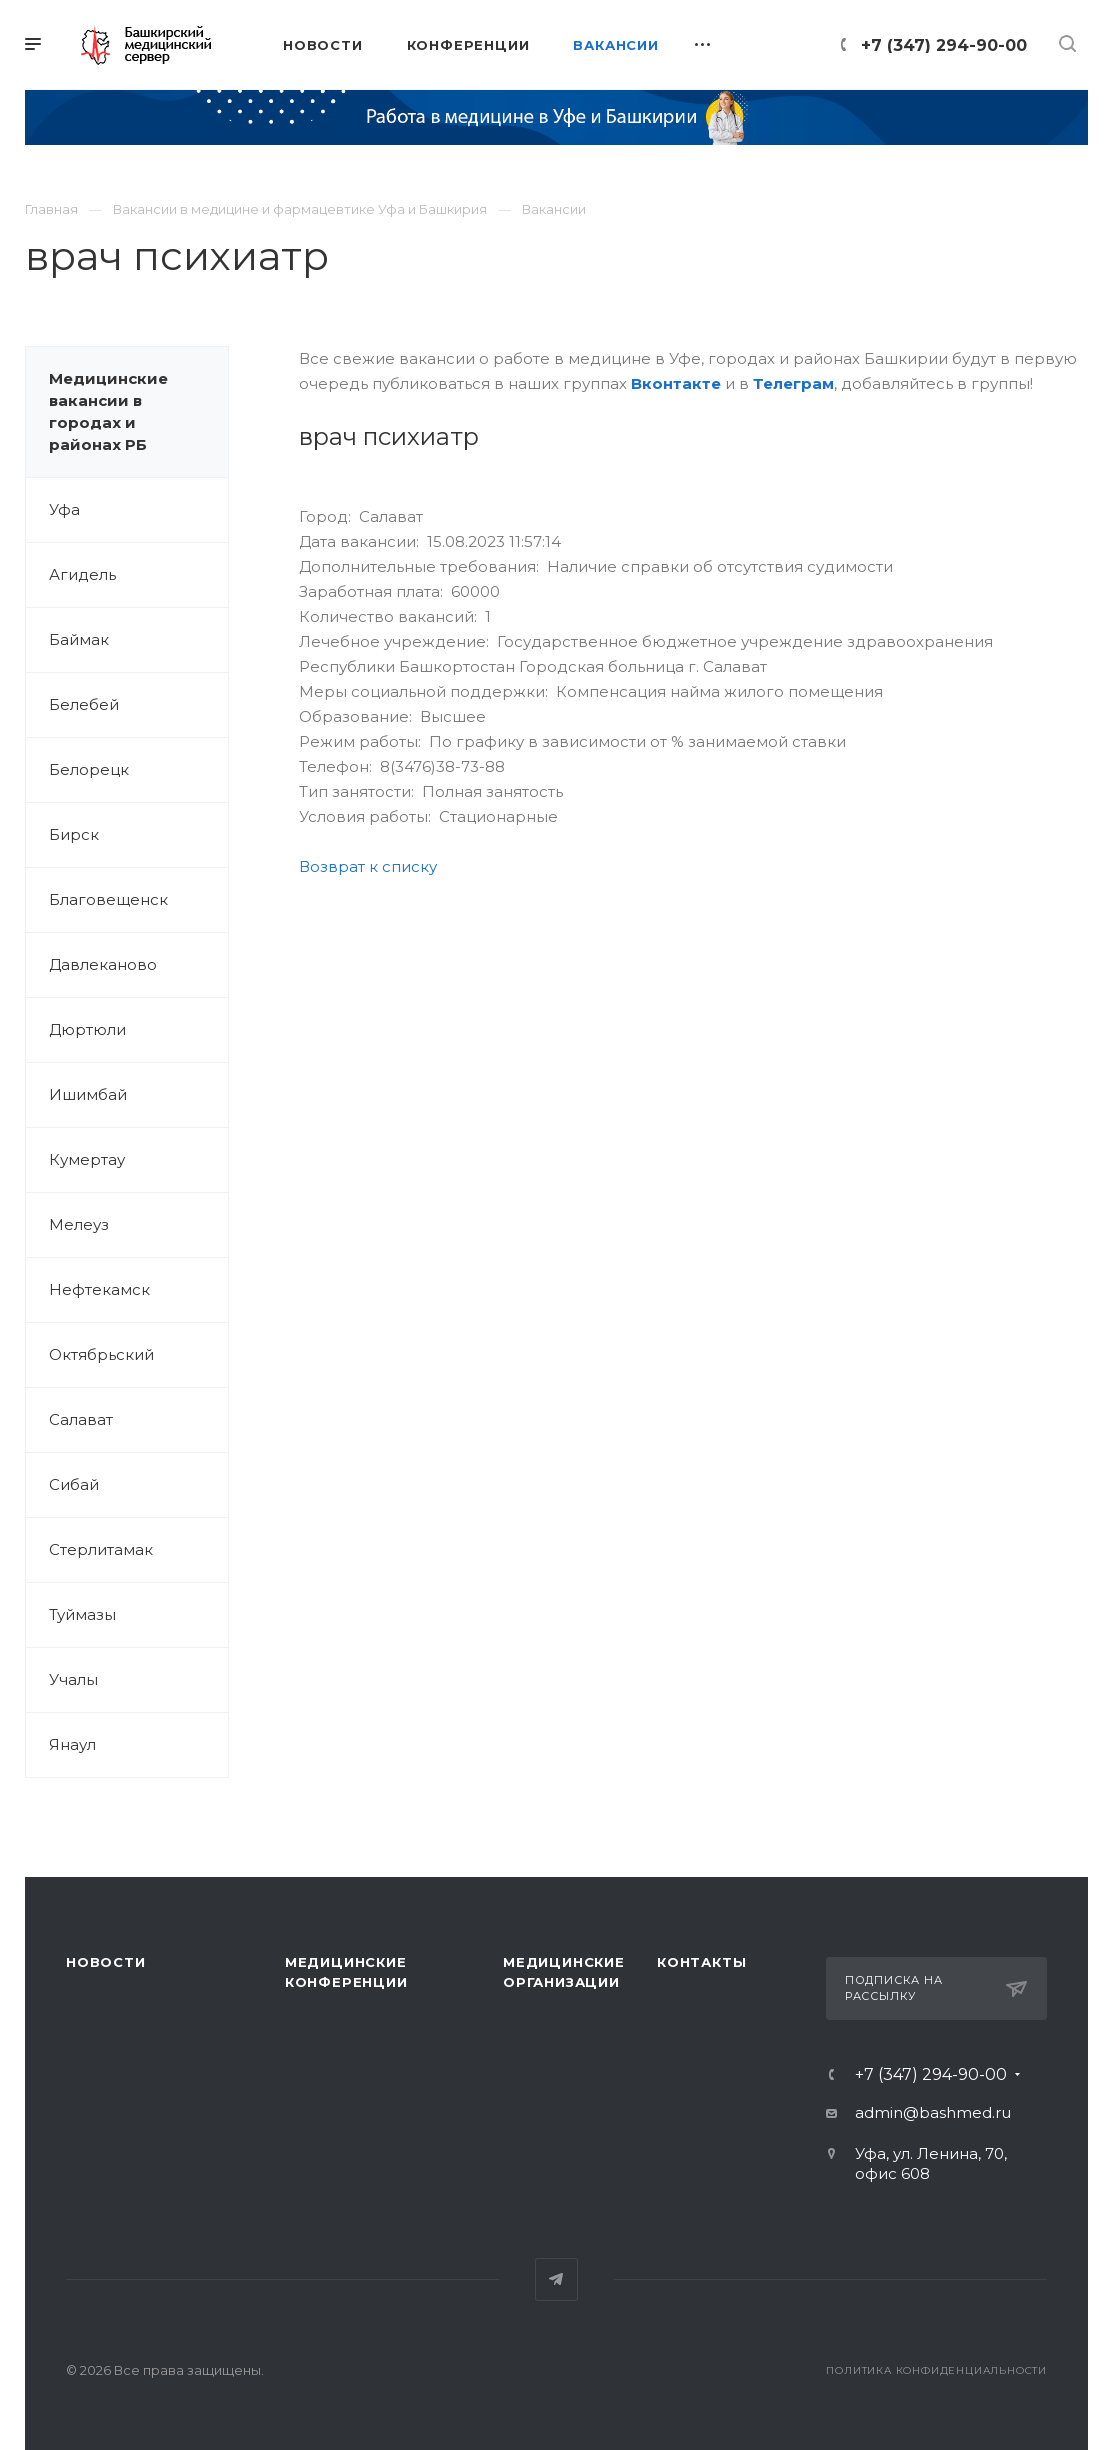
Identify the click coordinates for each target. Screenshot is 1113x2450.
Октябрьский (101, 1354)
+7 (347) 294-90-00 (944, 45)
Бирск (74, 834)
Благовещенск (108, 899)
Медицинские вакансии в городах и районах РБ (108, 411)
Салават (81, 1419)
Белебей (84, 704)
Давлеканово (103, 964)
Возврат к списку (368, 866)
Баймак (79, 639)
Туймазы (82, 1614)
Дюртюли (87, 1029)
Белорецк (89, 769)
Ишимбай (88, 1094)
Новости (106, 1962)
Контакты (701, 1962)
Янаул (72, 1744)
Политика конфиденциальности (936, 2370)
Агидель (82, 574)
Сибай (74, 1484)
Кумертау (87, 1159)
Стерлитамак (101, 1549)
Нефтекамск (99, 1289)
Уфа (64, 509)
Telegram (556, 2279)
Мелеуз (79, 1224)
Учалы (73, 1679)
